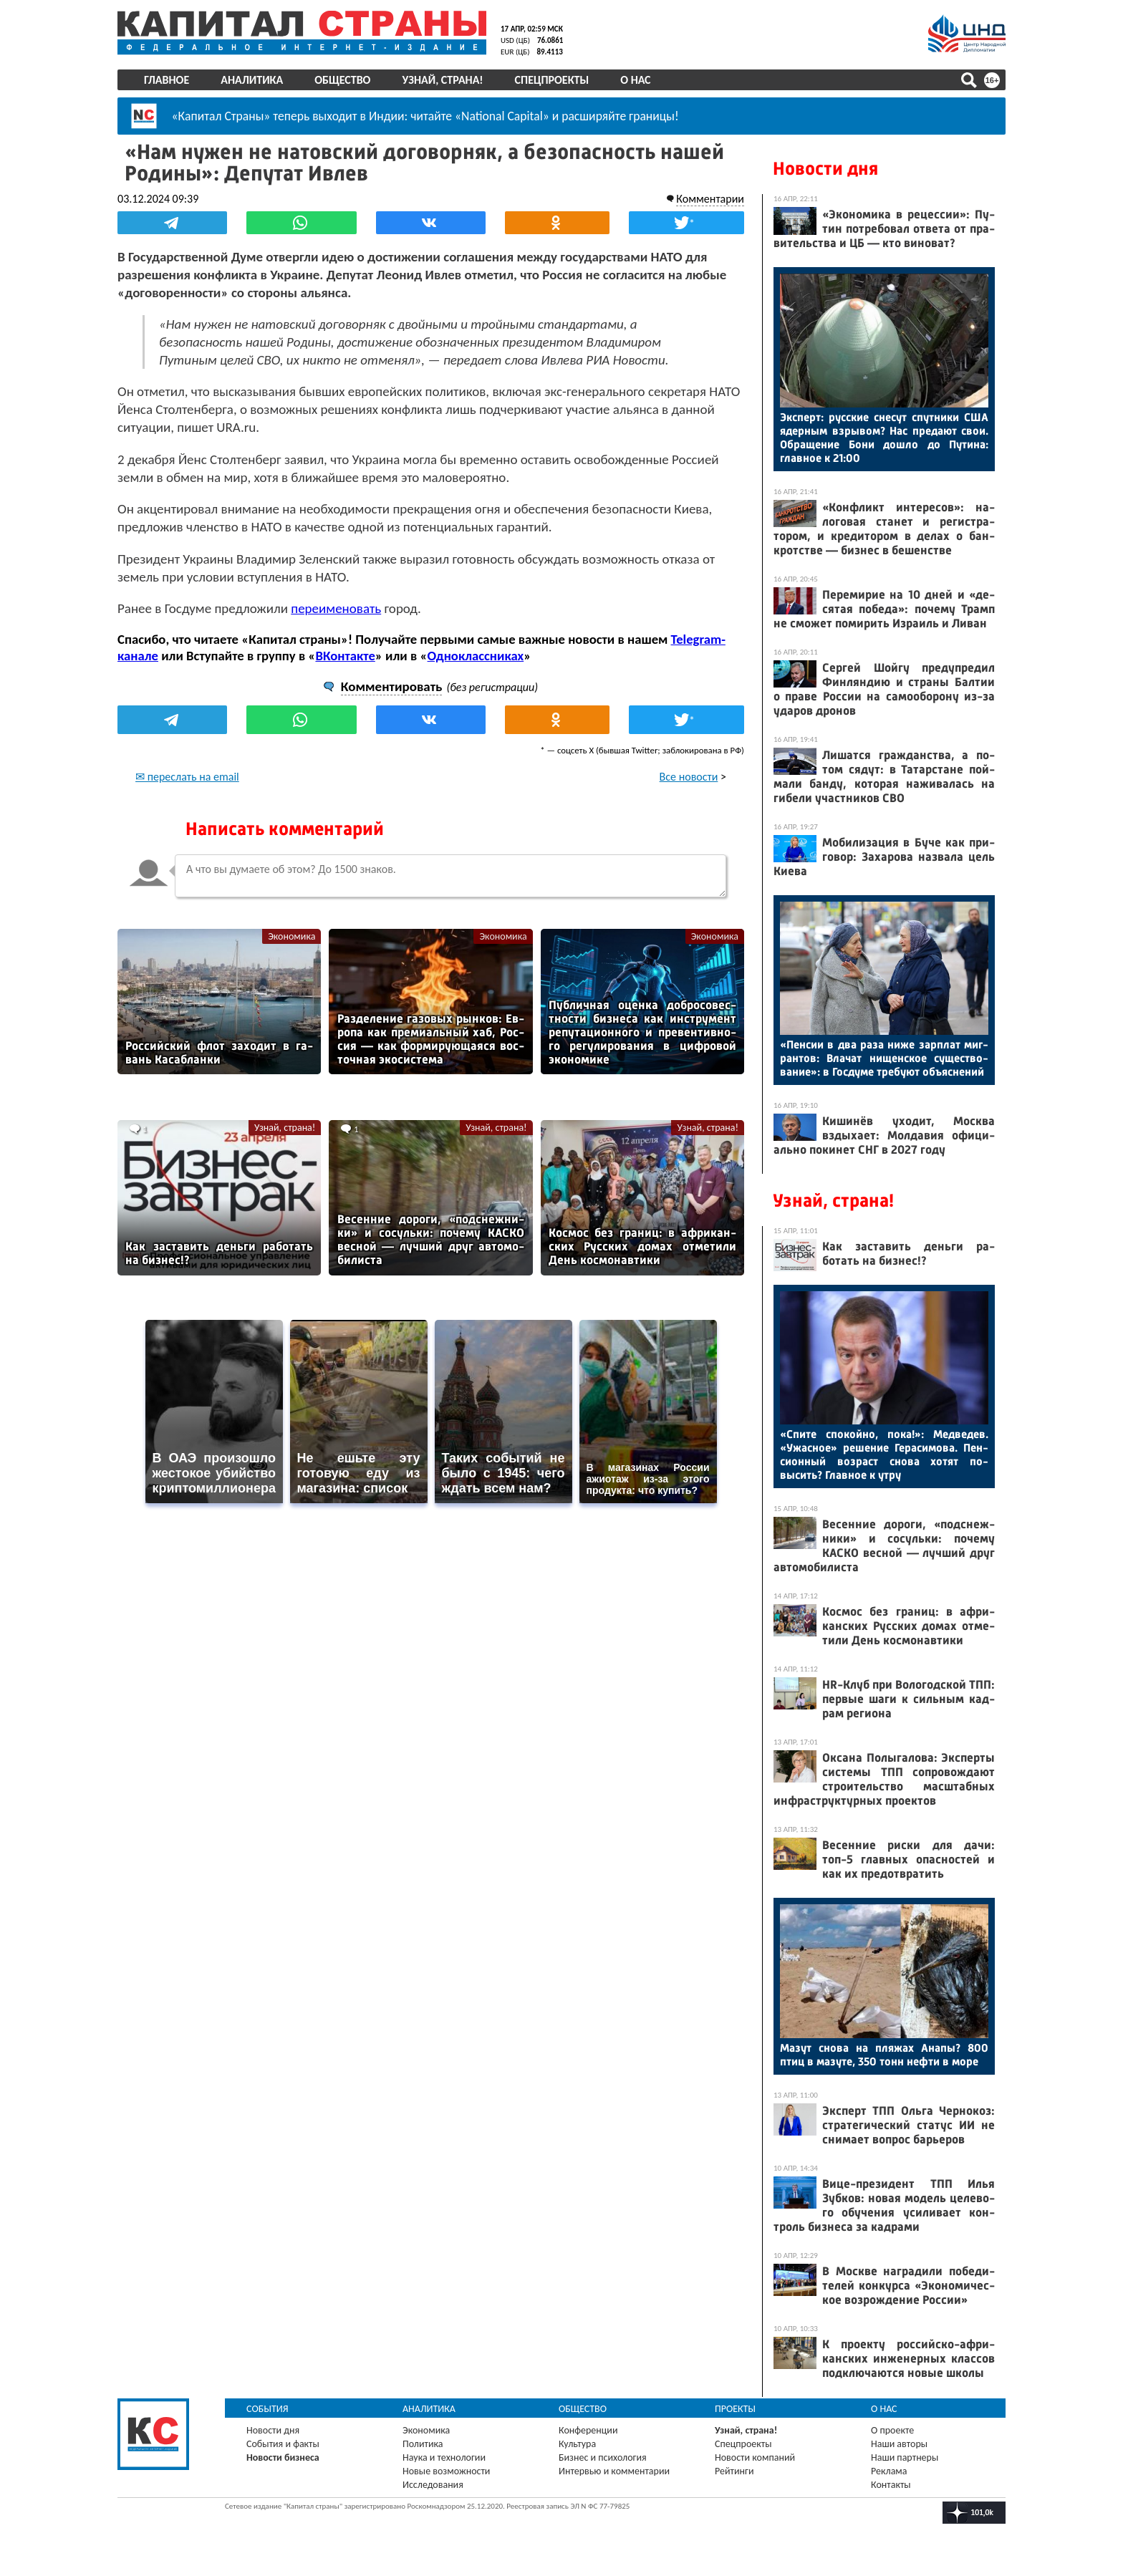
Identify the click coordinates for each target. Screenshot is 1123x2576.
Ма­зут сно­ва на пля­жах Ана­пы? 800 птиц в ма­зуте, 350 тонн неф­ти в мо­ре (884, 2054)
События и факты (282, 2444)
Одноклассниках (476, 655)
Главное (166, 80)
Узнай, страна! (442, 80)
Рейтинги (734, 2471)
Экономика (291, 936)
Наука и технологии (444, 2457)
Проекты (735, 2409)
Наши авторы (899, 2444)
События (267, 2409)
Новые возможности (446, 2471)
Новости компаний (755, 2457)
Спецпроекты (552, 80)
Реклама (889, 2471)
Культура (577, 2444)
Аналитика (252, 80)
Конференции (588, 2430)
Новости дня (825, 169)
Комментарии (710, 199)
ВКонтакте (345, 655)
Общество (342, 80)
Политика (423, 2444)
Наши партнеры (904, 2457)
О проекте (892, 2430)
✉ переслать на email (187, 776)
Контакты (891, 2485)
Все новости (689, 776)
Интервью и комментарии (614, 2471)
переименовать (336, 608)
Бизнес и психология (603, 2457)
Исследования (433, 2485)
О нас (635, 80)
